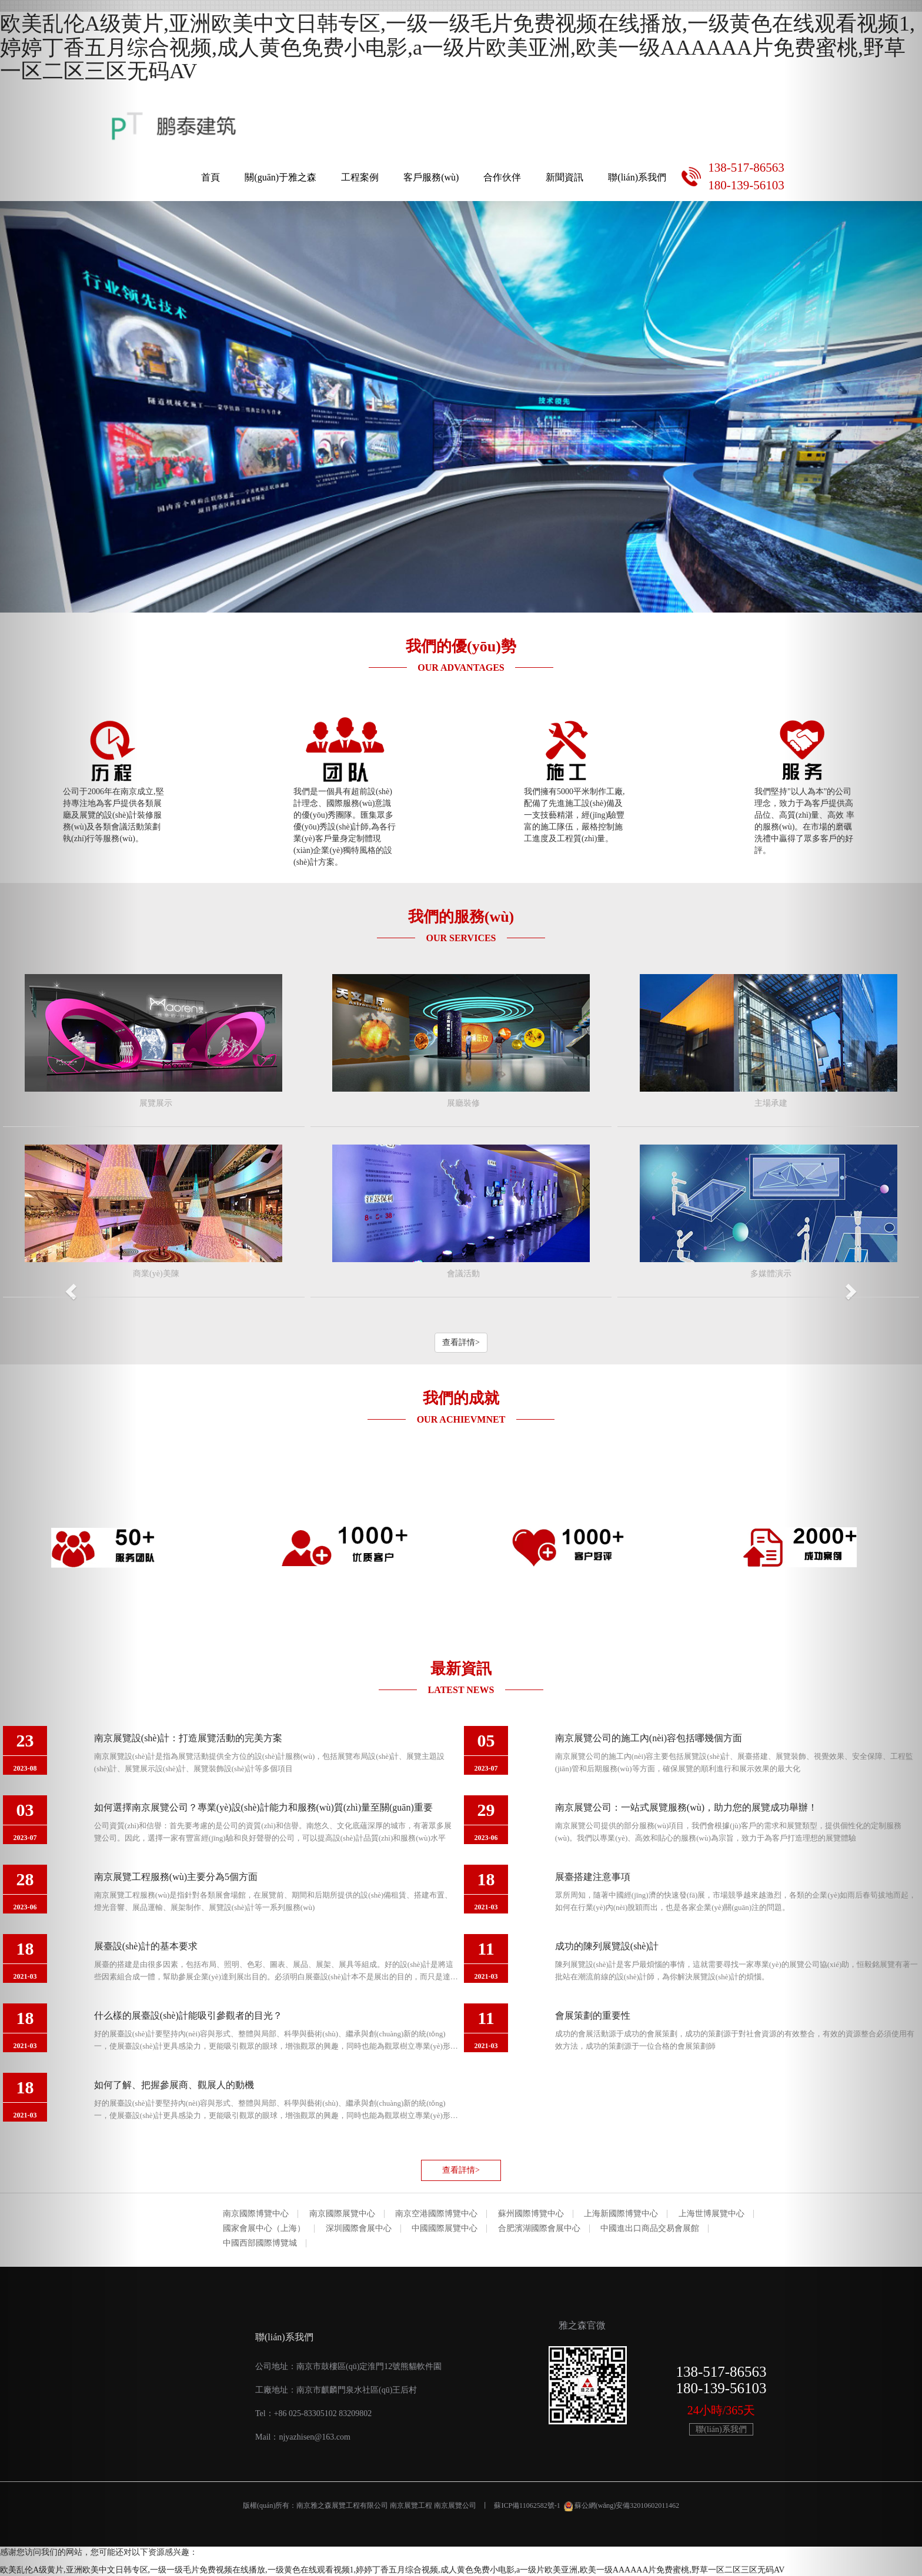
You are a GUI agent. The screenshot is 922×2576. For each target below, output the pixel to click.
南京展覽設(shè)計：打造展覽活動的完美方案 (188, 1738)
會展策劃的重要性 (592, 2015)
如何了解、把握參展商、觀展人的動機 (174, 2085)
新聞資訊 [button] (564, 177)
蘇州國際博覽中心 (531, 2214)
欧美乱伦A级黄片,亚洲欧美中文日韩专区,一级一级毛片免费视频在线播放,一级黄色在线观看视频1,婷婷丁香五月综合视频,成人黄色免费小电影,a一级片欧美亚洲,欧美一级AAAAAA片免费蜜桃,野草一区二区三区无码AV (457, 47)
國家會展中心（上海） (264, 2228)
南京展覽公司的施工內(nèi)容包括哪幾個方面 (648, 1738)
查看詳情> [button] (461, 1342)
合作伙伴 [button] (502, 177)
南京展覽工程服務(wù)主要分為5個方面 (176, 1877)
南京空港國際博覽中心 (436, 2214)
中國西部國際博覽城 (260, 2243)
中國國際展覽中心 (444, 2228)
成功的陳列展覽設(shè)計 (607, 1946)
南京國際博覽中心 (256, 2214)
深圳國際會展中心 (359, 2228)
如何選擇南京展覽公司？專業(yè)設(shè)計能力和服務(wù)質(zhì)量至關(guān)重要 (263, 1807)
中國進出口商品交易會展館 (649, 2228)
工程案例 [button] (360, 177)
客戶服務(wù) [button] (431, 177)
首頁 (210, 177)
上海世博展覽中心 (711, 2214)
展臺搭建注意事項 (592, 1877)
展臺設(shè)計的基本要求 (146, 1946)
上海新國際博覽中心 (621, 2214)
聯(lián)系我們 (637, 177)
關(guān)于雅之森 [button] (280, 177)
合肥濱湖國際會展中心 (539, 2228)
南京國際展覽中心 (342, 2214)
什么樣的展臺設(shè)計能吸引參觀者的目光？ (188, 2015)
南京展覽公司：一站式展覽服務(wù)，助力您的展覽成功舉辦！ (686, 1807)
